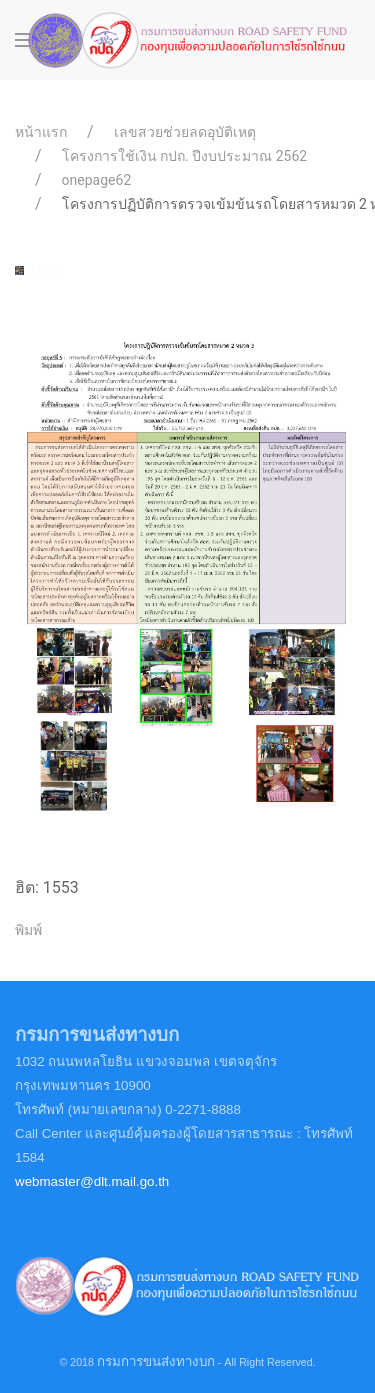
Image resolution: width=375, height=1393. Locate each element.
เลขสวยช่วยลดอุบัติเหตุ (185, 132)
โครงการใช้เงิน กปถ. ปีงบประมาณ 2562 (185, 156)
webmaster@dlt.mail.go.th (92, 1181)
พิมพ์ (28, 930)
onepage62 (97, 180)
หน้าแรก (41, 132)
